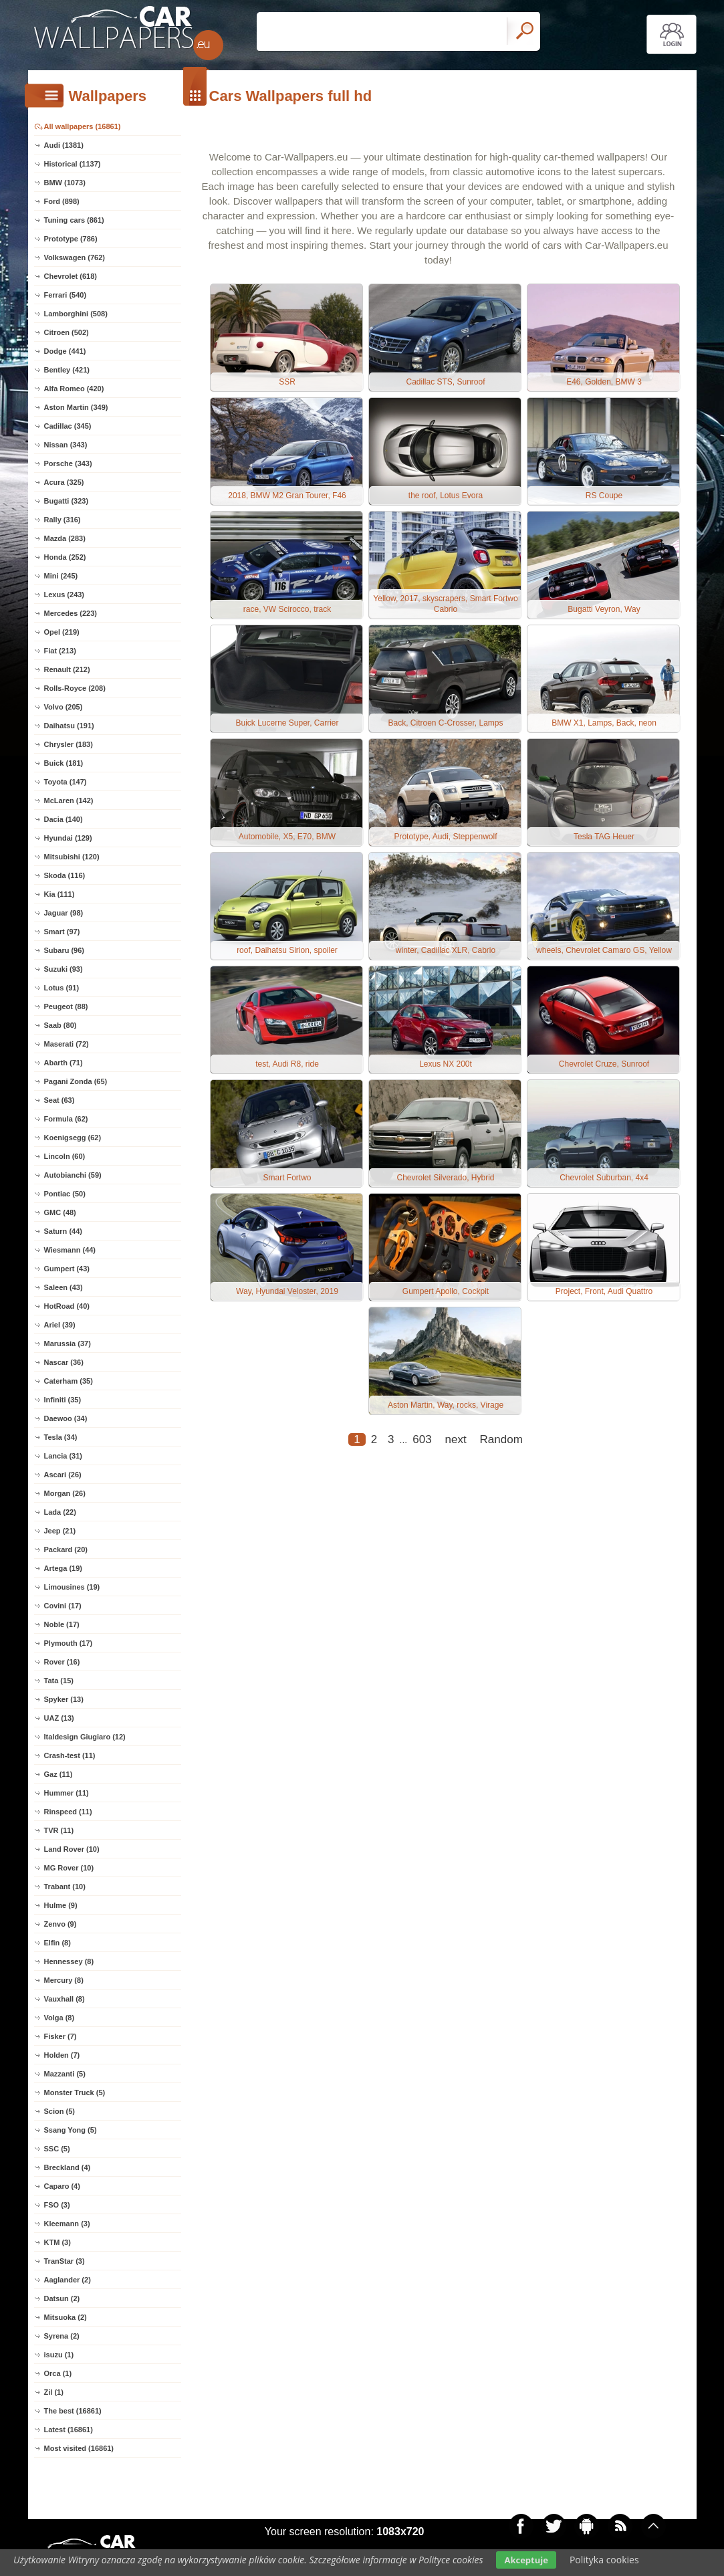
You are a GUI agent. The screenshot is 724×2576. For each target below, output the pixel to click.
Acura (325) (64, 482)
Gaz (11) (58, 1774)
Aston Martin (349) (76, 407)
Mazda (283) (65, 538)
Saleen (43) (63, 1287)
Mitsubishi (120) (72, 857)
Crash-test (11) (70, 1755)
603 (421, 1439)
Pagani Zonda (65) (76, 1081)
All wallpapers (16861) (82, 126)
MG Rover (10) (69, 1868)
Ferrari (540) (65, 295)
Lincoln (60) (65, 1156)
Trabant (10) (65, 1887)
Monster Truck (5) (75, 2092)
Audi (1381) (64, 145)
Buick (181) (64, 763)
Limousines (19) (72, 1587)
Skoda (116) (65, 875)
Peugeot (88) (66, 1006)
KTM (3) (57, 2242)
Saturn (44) (63, 1231)
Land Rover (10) (72, 1849)
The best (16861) (73, 2411)
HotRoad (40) (67, 1306)
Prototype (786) (71, 239)
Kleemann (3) (67, 2224)
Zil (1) (54, 2392)
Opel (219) (62, 632)
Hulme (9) (61, 1905)
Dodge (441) (65, 351)
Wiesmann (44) (70, 1250)
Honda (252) (65, 557)
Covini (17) (63, 1606)
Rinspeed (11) (68, 1812)
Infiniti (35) (63, 1400)
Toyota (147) (65, 782)
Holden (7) (62, 2055)
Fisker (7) (60, 2036)
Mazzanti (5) (65, 2074)
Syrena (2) (62, 2336)
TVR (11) (59, 1830)
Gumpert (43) (67, 1269)
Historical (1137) (72, 164)
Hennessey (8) (69, 1961)
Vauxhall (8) (64, 1999)
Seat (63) (59, 1100)
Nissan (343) (66, 445)
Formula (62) (66, 1119)
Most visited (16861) (79, 2448)
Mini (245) (61, 576)
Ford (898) (62, 201)
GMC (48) (60, 1212)
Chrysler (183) (68, 744)
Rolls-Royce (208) (75, 688)
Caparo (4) (62, 2186)
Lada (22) (60, 1512)
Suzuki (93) (63, 969)
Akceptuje (526, 2560)
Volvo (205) (63, 707)
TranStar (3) (64, 2261)
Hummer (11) (66, 1793)
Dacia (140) (63, 819)
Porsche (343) (68, 463)
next (456, 1439)
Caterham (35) (68, 1381)
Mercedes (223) (71, 613)
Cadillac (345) (68, 426)
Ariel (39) (60, 1325)
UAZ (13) (59, 1718)
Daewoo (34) (66, 1418)
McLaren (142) (69, 800)
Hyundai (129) (68, 838)
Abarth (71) (63, 1063)
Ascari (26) (63, 1475)
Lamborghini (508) (76, 314)
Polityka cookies (604, 2559)
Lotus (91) (62, 988)
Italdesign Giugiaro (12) (85, 1737)
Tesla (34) (61, 1437)
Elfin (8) (57, 1943)
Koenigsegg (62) (73, 1138)
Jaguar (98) (64, 913)
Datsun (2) (62, 2298)
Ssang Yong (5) (70, 2130)
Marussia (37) (67, 1343)
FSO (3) (57, 2205)
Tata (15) (59, 1681)
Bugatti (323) (66, 501)
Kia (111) (59, 894)
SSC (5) (57, 2149)
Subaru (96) (64, 950)
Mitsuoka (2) (65, 2317)
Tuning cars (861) (74, 220)
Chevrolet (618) (70, 276)
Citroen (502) (66, 332)
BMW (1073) (65, 183)
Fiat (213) (60, 651)
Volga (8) (59, 2018)
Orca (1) (58, 2373)
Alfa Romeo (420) (74, 389)
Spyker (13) (64, 1699)
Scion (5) (59, 2111)
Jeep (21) (60, 1531)
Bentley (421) (67, 370)
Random (501, 1439)
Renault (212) (67, 669)
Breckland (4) (67, 2167)
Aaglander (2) (67, 2280)
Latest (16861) (68, 2430)
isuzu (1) (59, 2355)
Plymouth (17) (68, 1643)
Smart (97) (62, 932)
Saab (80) (60, 1025)
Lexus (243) (64, 595)
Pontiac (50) (65, 1194)
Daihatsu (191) (69, 726)
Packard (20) (66, 1549)
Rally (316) (62, 520)
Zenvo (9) (60, 1924)
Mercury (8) (64, 1980)
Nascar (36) (64, 1362)
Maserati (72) (66, 1044)
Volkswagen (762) (75, 257)
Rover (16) (62, 1662)
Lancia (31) (63, 1456)
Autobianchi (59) (73, 1175)
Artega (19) (63, 1568)
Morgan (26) (65, 1493)
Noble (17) (62, 1624)
